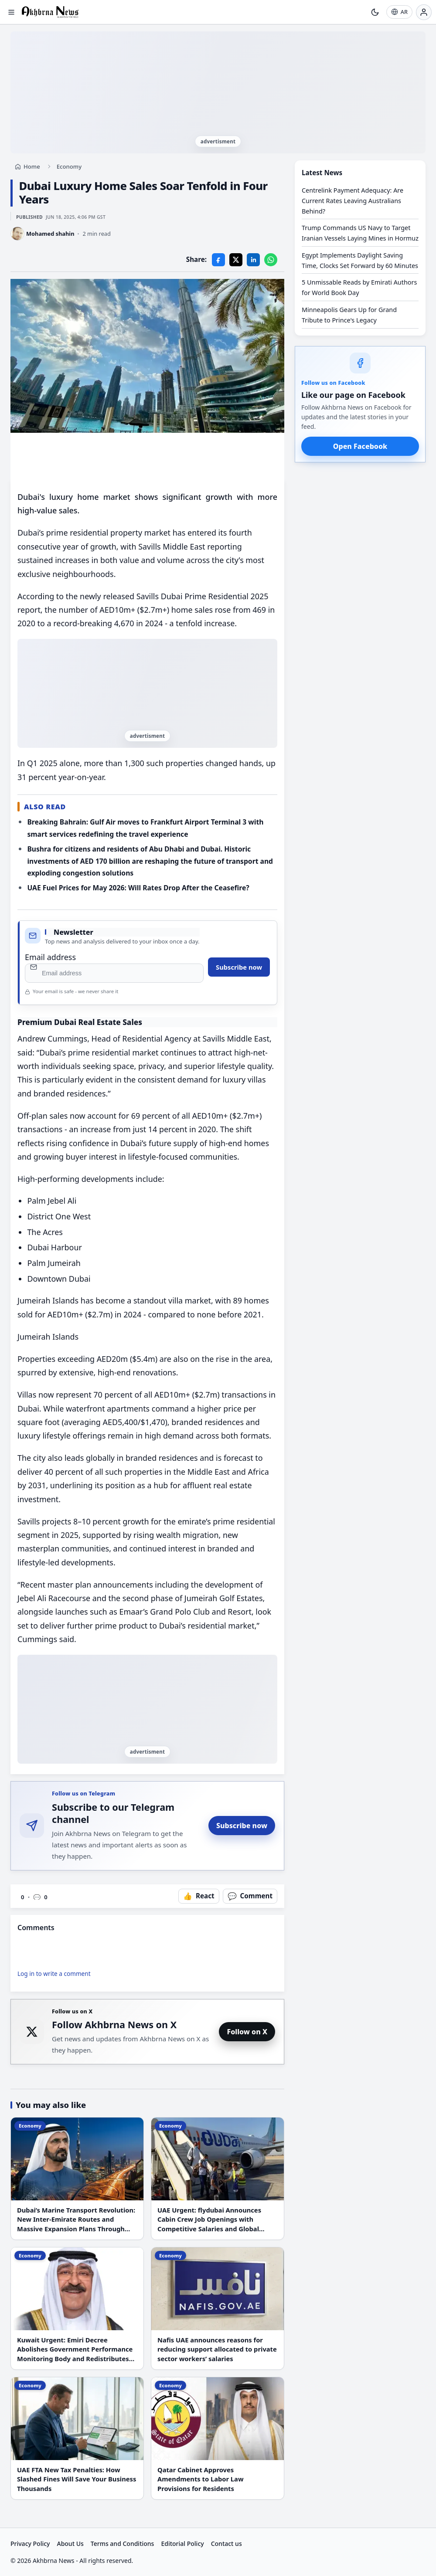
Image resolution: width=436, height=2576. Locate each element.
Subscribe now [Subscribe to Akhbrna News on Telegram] (241, 1825)
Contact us (226, 2543)
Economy (69, 166)
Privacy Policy (30, 2543)
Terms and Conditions (122, 2543)
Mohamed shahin (50, 234)
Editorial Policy (182, 2543)
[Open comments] (250, 1896)
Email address (50, 957)
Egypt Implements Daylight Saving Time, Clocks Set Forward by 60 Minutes (360, 260)
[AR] (399, 12)
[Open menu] (11, 12)
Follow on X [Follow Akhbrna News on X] (247, 2031)
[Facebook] (218, 259)
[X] (235, 259)
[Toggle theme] (375, 12)
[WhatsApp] (270, 259)
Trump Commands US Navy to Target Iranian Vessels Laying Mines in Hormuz (360, 233)
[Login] (424, 12)
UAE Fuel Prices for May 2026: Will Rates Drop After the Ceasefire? (138, 888)
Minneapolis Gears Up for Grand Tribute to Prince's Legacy (349, 314)
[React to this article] (198, 1896)
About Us (70, 2543)
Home (32, 166)
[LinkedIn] (253, 259)
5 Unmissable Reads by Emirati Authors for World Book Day (359, 287)
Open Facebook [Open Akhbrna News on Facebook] (360, 446)
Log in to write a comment (54, 1974)
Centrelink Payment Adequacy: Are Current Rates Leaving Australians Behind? (352, 200)
